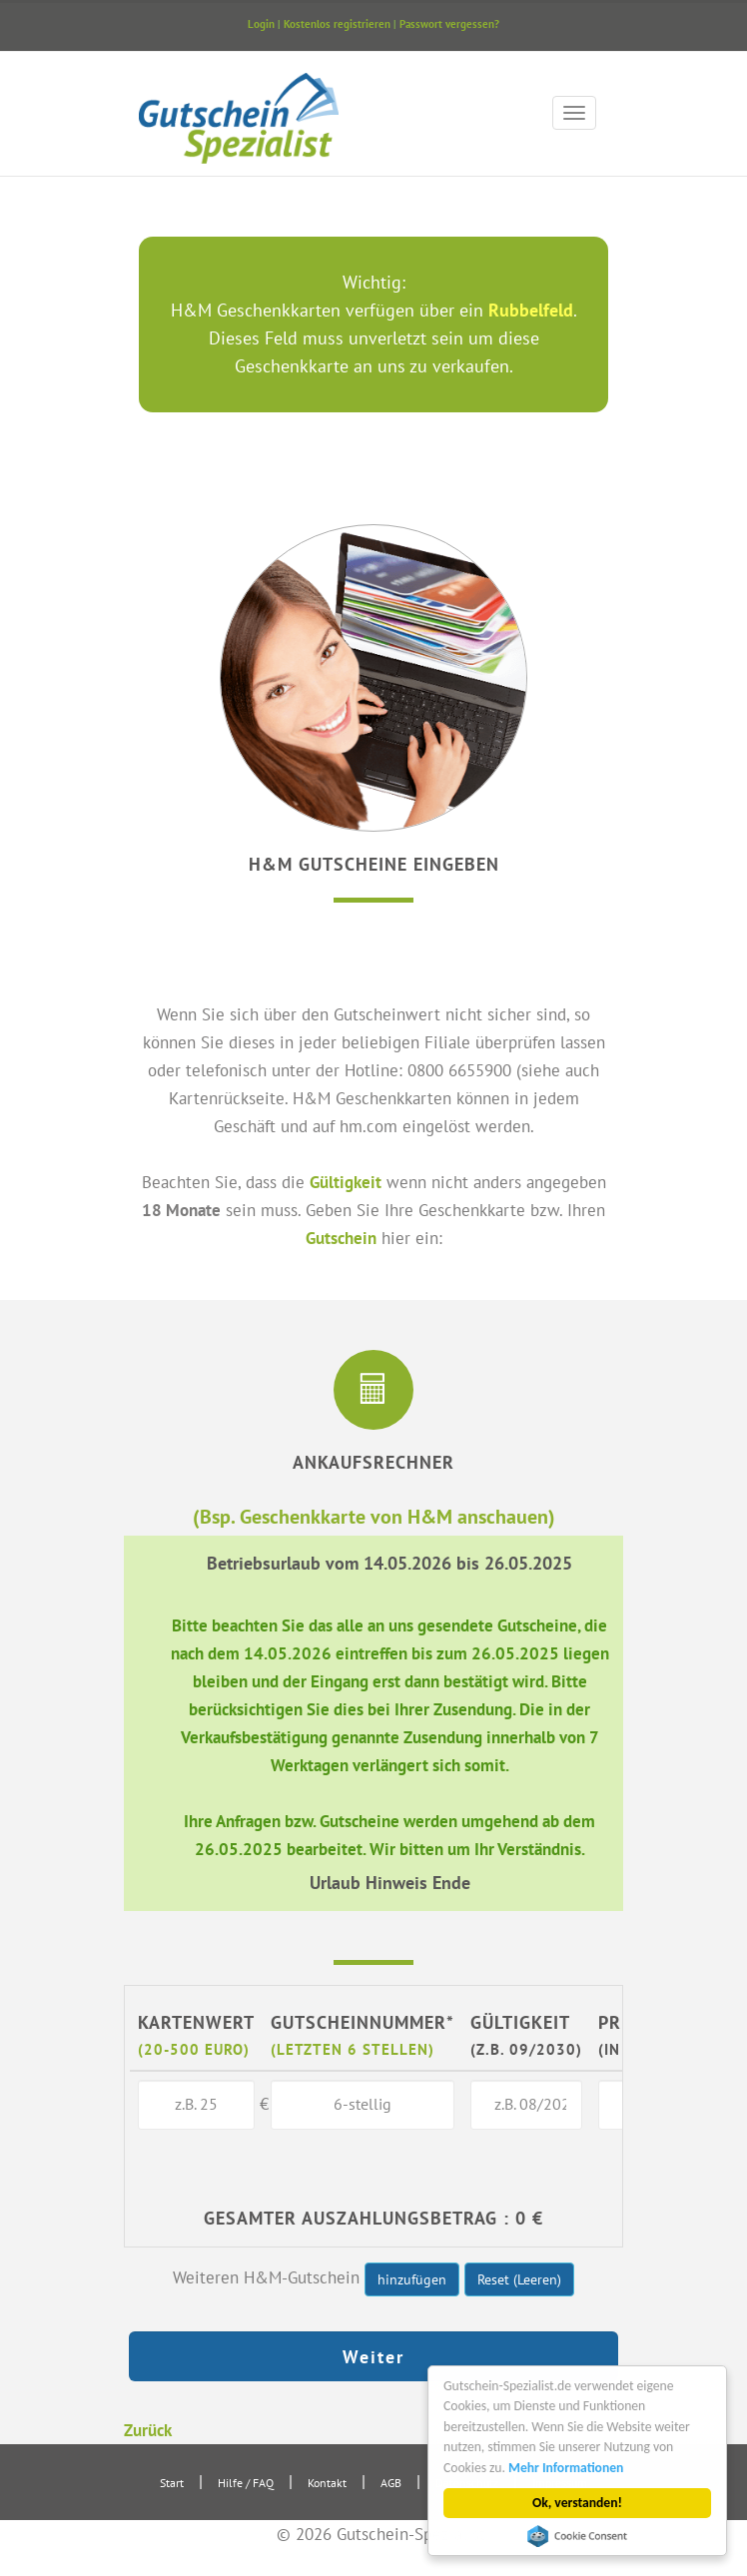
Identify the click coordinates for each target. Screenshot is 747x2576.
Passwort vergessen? (449, 24)
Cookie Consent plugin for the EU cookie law (578, 2536)
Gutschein (341, 1237)
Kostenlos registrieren (337, 24)
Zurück (148, 2429)
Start (172, 2482)
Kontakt (327, 2482)
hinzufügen (411, 2279)
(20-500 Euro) (194, 2049)
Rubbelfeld (530, 310)
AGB (390, 2482)
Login (261, 24)
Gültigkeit (345, 1181)
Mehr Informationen (566, 2467)
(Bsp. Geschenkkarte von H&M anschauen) (374, 1516)
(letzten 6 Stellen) (352, 2049)
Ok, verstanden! (578, 2502)
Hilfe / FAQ (246, 2482)
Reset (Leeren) (519, 2279)
